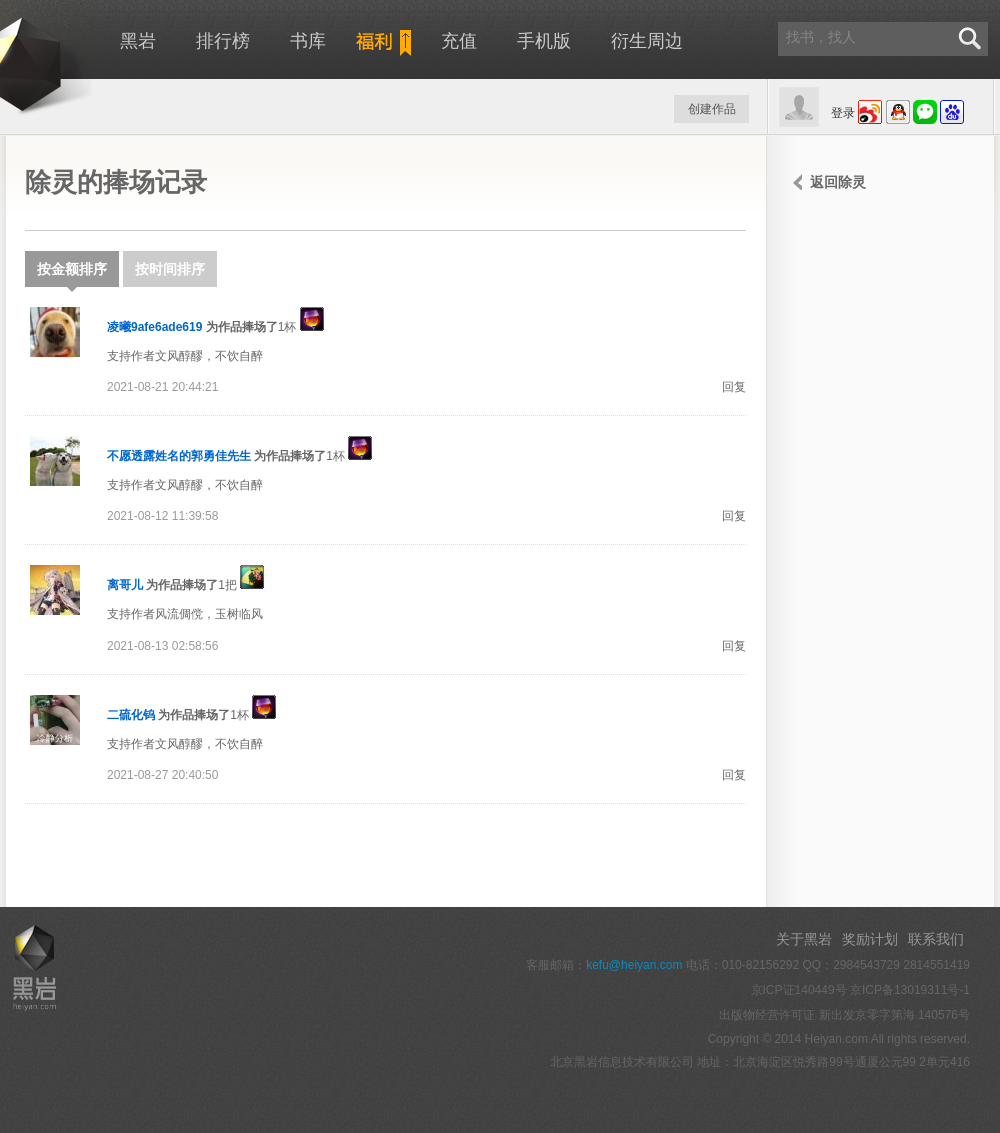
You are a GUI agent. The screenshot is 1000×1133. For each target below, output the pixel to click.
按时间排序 (170, 269)
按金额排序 (72, 274)
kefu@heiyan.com (634, 965)
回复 (734, 387)
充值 (459, 41)
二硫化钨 (131, 715)
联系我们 (936, 939)
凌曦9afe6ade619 (154, 327)
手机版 (544, 41)
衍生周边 (647, 41)
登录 (843, 113)
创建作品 (712, 109)
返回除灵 (838, 182)
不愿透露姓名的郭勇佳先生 (179, 456)
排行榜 (223, 41)
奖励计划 (870, 939)
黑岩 (138, 41)
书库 (308, 41)
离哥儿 (125, 585)
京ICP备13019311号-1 (910, 990)
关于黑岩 (804, 939)
